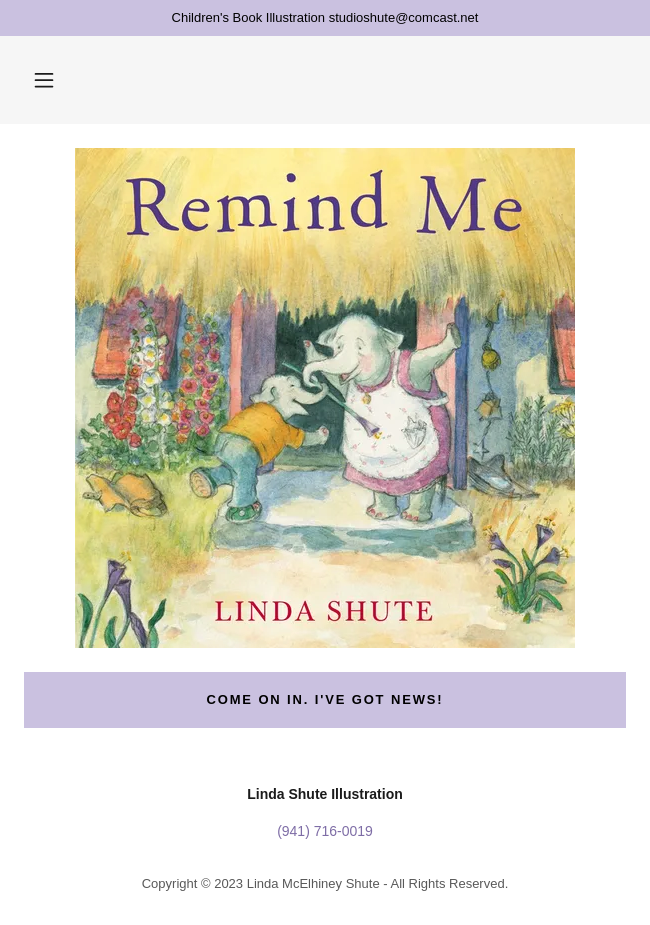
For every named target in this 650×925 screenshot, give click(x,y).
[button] (44, 80)
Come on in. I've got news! (324, 699)
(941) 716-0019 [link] (325, 831)
